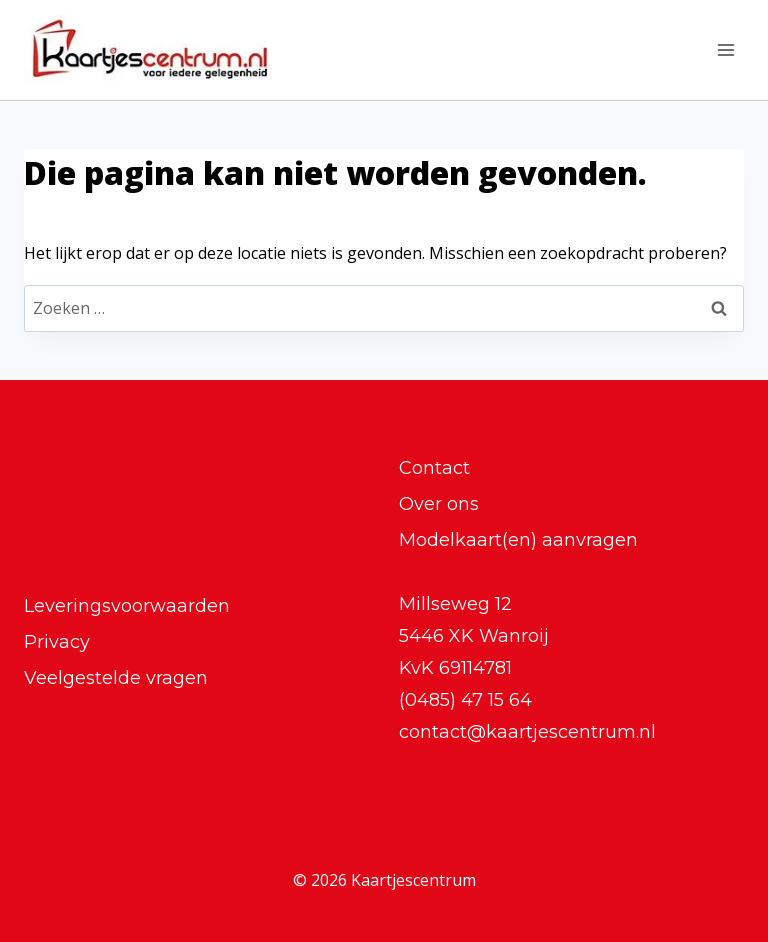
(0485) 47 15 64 (465, 700)
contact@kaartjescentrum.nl (527, 732)
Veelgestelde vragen (116, 678)
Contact (434, 468)
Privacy (57, 642)
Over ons (439, 504)
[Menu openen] (725, 49)
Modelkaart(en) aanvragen (518, 540)
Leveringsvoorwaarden (127, 606)
